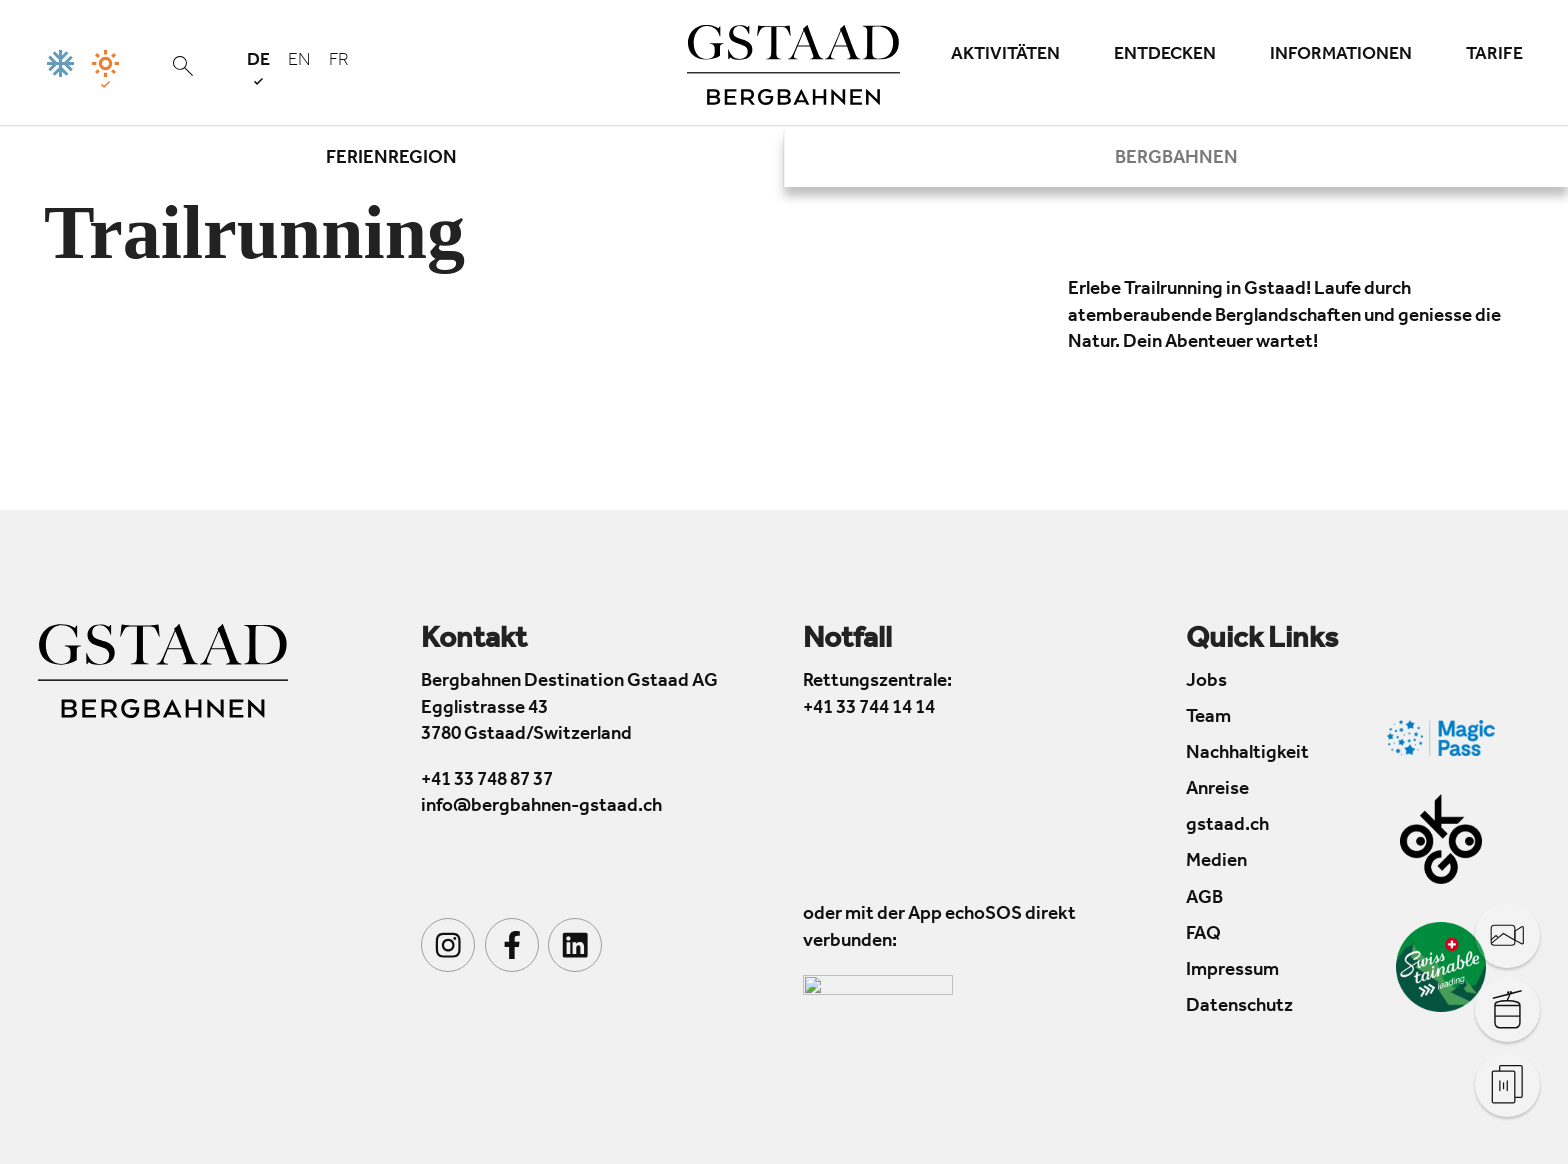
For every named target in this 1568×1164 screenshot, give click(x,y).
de (258, 68)
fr (339, 62)
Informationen (1341, 56)
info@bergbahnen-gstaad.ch (541, 807)
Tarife (1494, 56)
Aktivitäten (1005, 56)
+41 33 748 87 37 (487, 781)
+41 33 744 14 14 (869, 709)
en (299, 62)
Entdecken (1165, 56)
